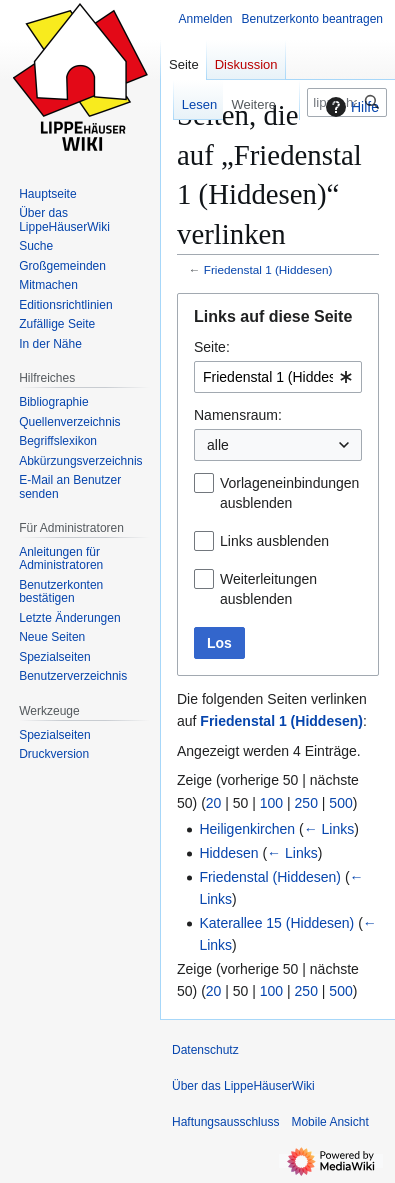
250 (306, 803)
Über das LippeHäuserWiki (243, 1086)
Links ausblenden (274, 541)
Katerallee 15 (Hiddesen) (276, 923)
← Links (329, 829)
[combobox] (278, 377)
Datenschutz (205, 1050)
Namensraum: (238, 415)
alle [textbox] (218, 445)
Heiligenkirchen (247, 829)
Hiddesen (228, 853)
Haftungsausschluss (225, 1122)
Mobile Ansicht (329, 1122)
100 (271, 803)
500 (340, 803)
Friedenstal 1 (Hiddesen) (268, 269)
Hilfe (350, 107)
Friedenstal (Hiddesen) (270, 877)
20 (214, 803)
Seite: (212, 347)
